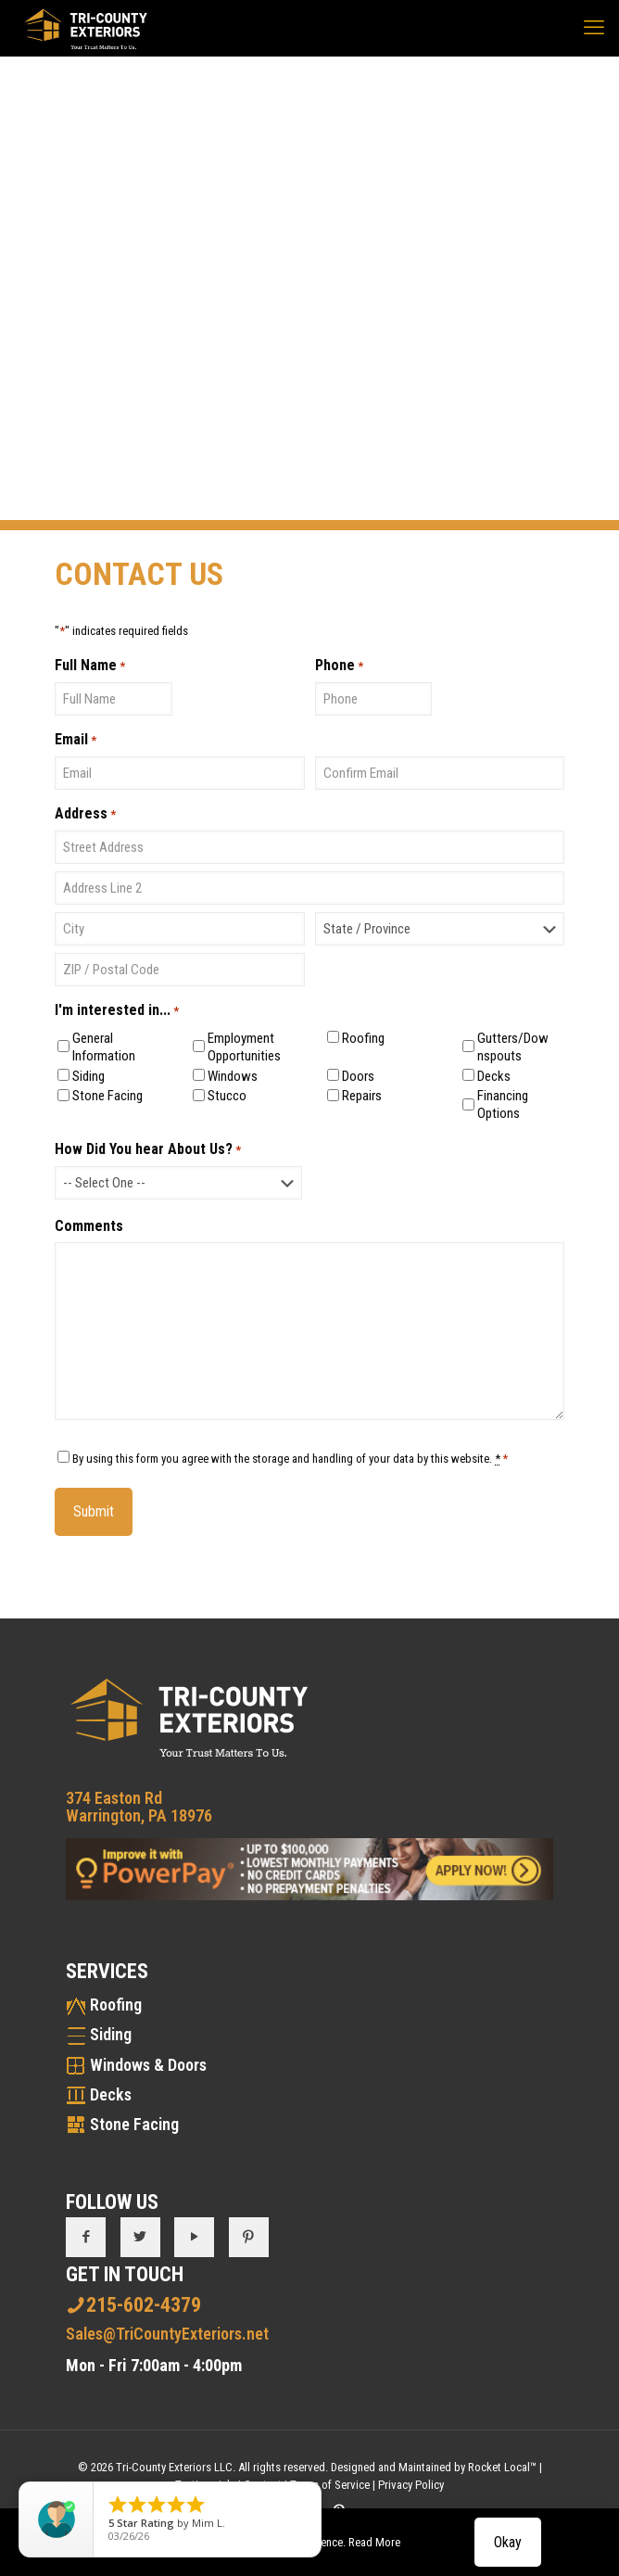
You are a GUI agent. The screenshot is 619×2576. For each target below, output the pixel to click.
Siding (88, 1076)
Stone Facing (107, 1095)
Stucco (227, 1095)
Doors (358, 1076)
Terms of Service (330, 2485)
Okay (508, 2542)
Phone (339, 665)
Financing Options (502, 1104)
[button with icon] (86, 2237)
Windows (233, 1076)
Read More (374, 2542)
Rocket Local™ (502, 2467)
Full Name (90, 665)
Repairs (362, 1095)
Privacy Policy (411, 2485)
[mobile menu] (594, 28)
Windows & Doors (148, 2065)
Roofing (363, 1038)
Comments (89, 1226)
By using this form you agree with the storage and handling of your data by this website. (290, 1459)
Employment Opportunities (244, 1047)
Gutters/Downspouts (513, 1047)
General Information (103, 1047)
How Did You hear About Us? (148, 1149)
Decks (494, 1076)
